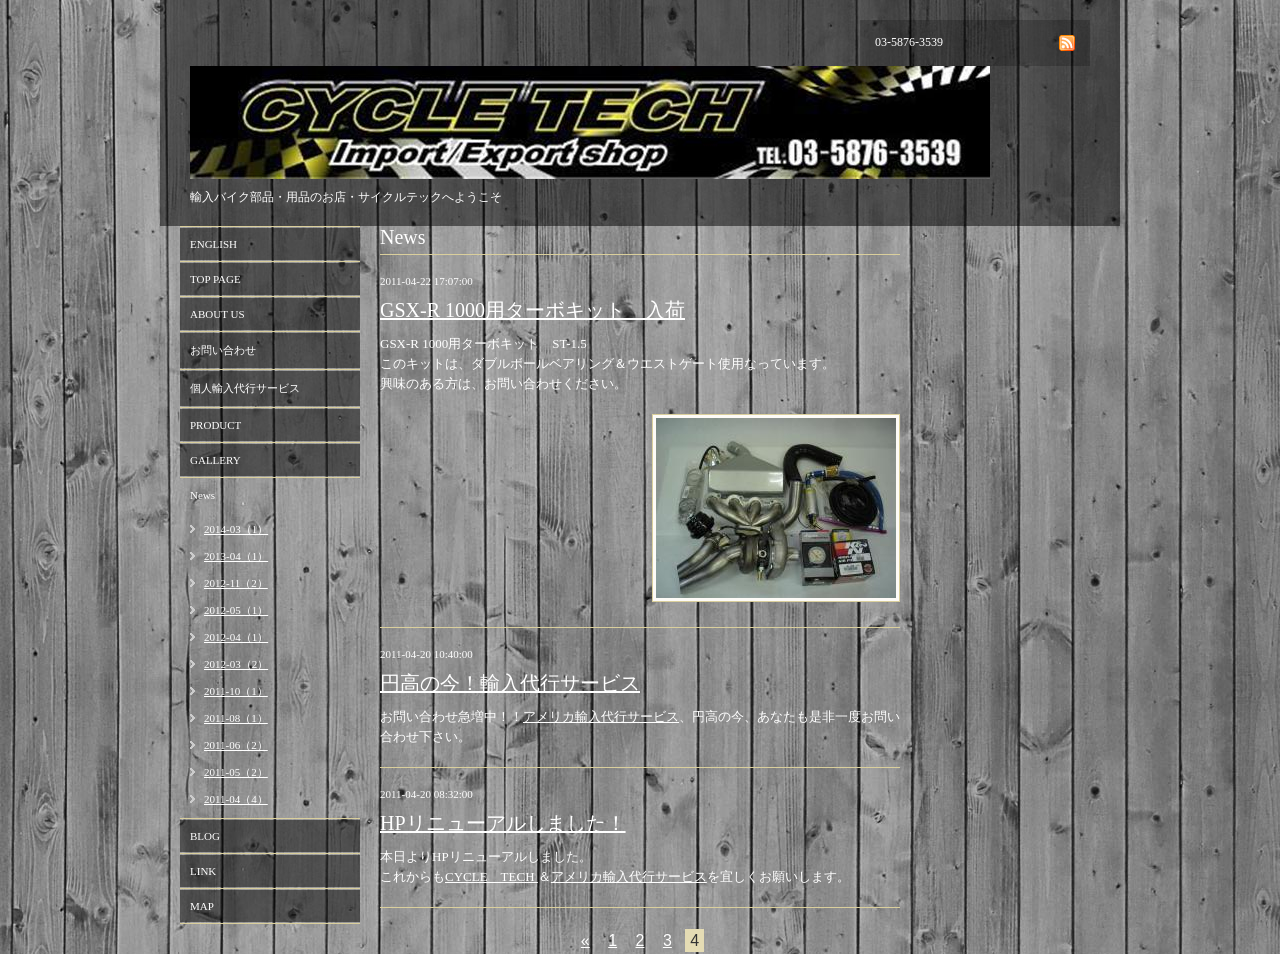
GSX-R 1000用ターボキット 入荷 (532, 310)
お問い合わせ (223, 350)
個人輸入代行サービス (245, 388)
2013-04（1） (236, 556)
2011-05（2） (236, 772)
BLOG (205, 836)
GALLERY (215, 460)
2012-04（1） (236, 637)
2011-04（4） (236, 799)
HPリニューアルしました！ (503, 823)
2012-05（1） (236, 610)
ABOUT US (217, 314)
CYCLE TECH (491, 876)
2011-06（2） (236, 745)
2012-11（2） (236, 583)
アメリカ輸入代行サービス (601, 716)
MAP (202, 906)
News (202, 495)
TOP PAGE (215, 279)
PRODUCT (215, 425)
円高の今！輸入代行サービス (510, 683)
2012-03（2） (236, 664)
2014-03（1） (236, 529)
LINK (203, 871)
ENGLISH (213, 244)
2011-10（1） (236, 691)
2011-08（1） (236, 718)
